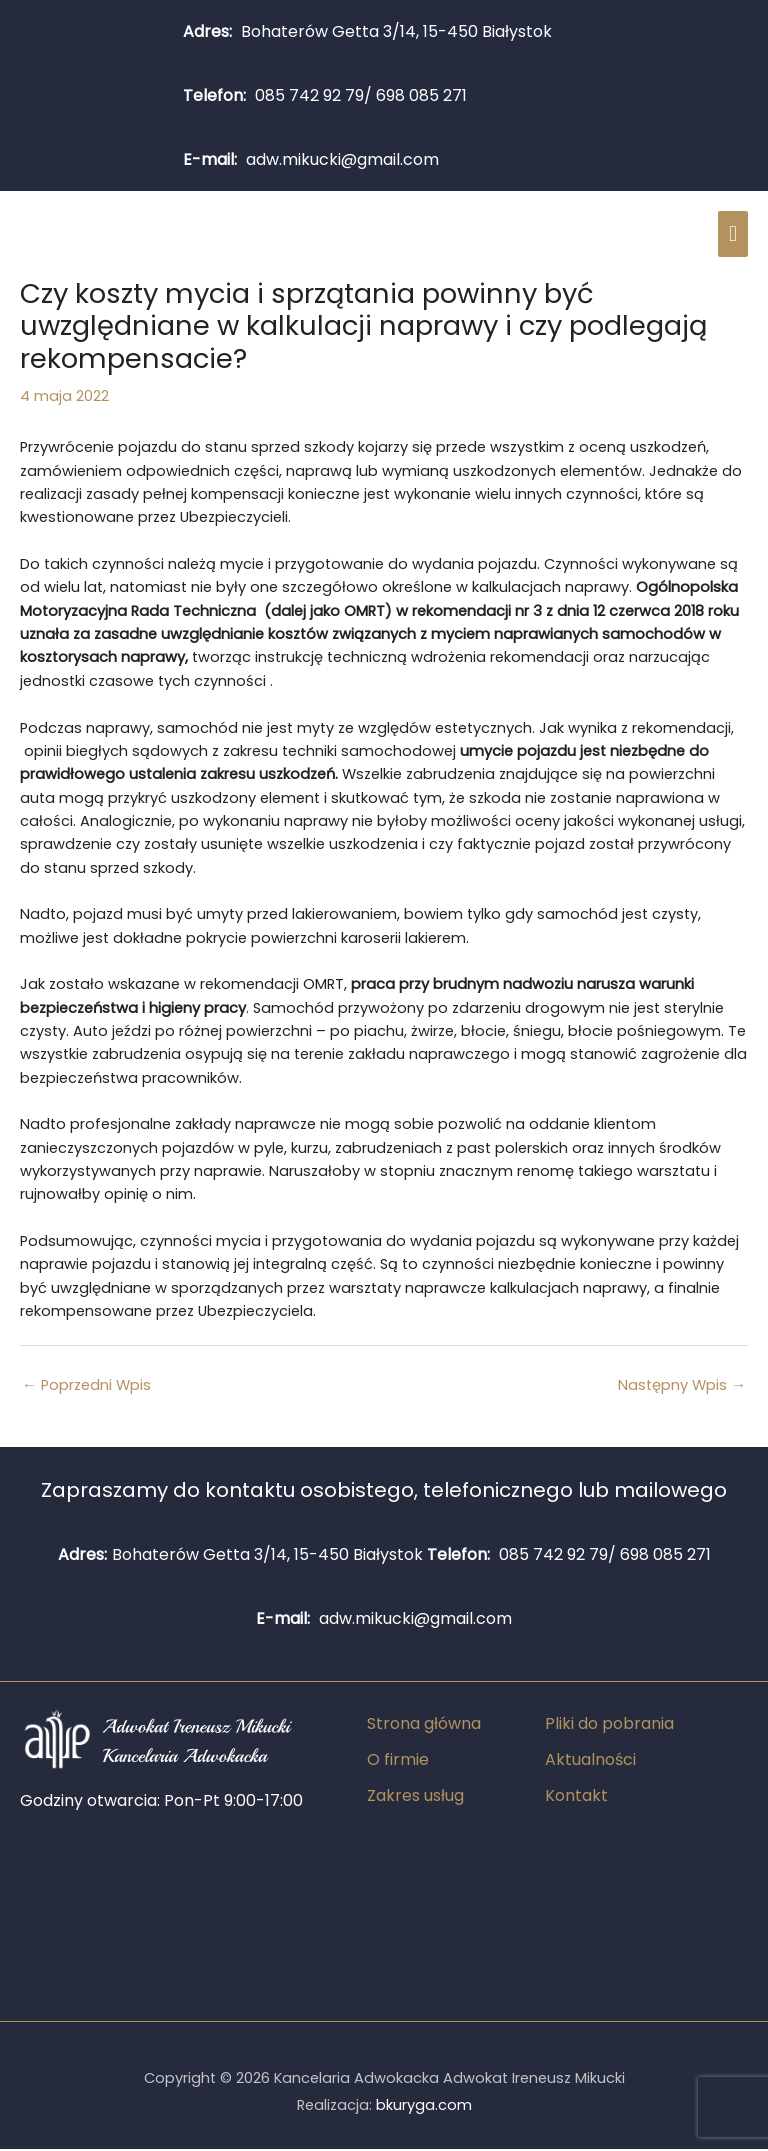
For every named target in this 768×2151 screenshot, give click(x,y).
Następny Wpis (682, 1388)
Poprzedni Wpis (86, 1388)
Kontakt (576, 1797)
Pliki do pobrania (609, 1725)
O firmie (398, 1761)
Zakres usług (415, 1797)
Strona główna (424, 1725)
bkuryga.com (424, 2108)
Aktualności (590, 1761)
